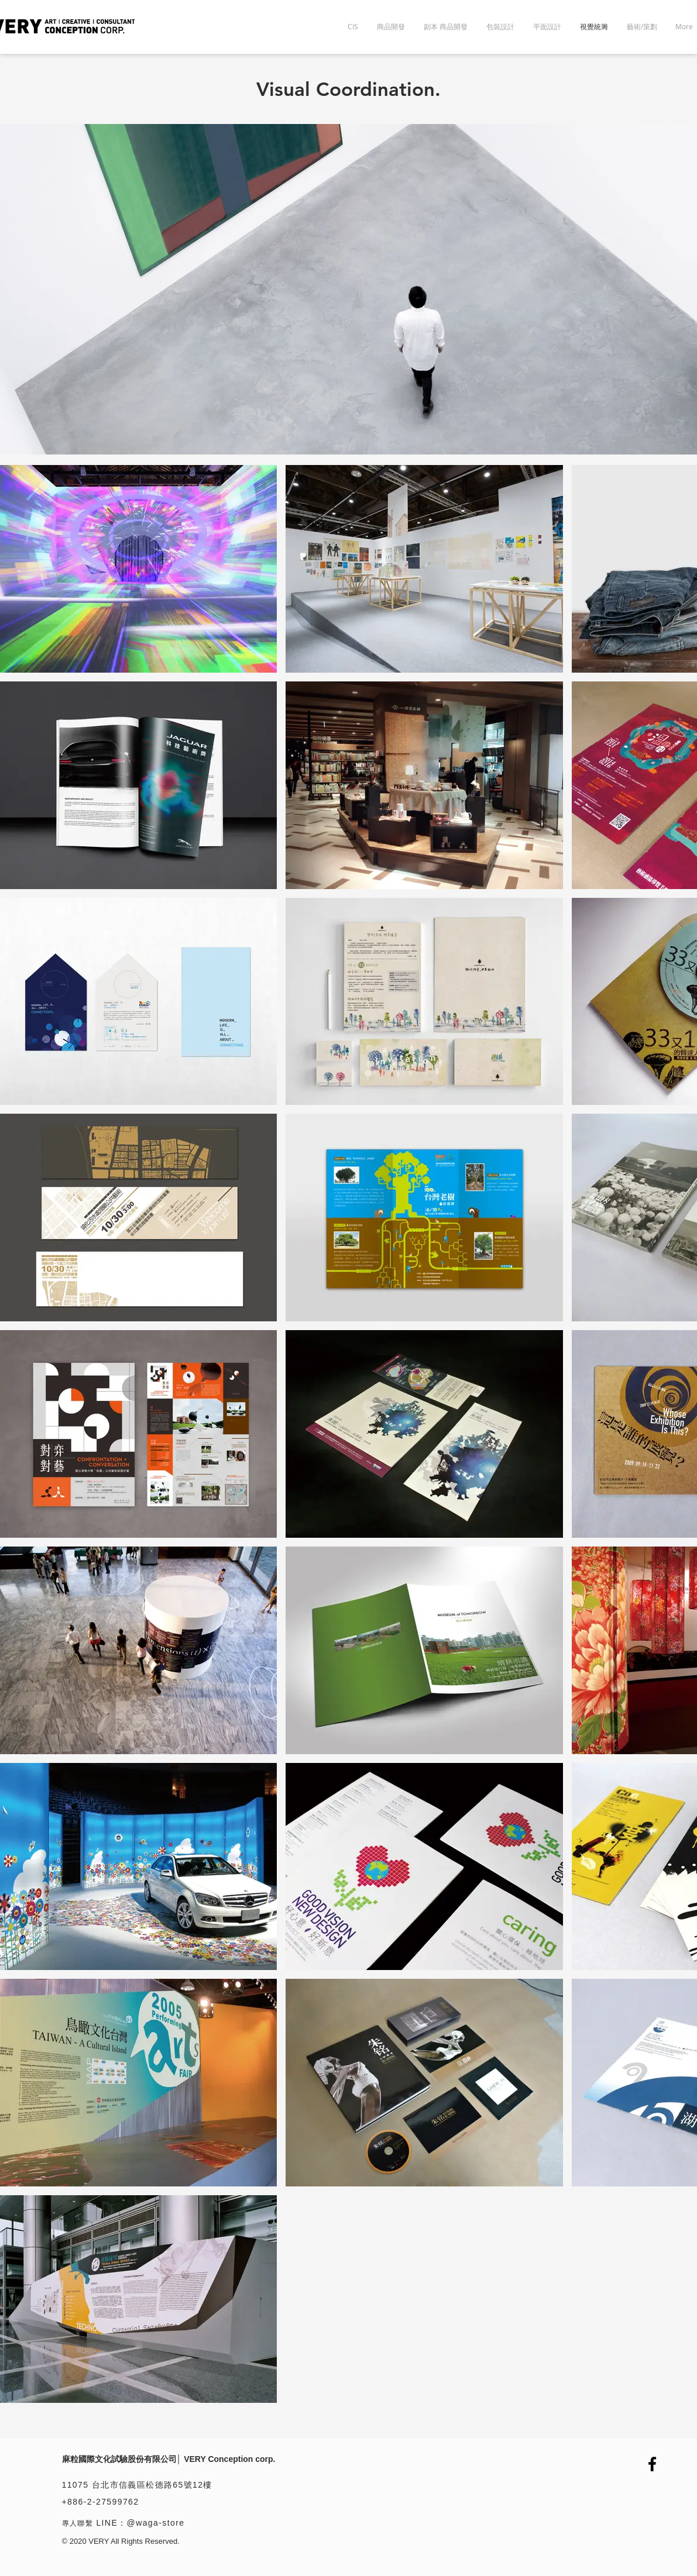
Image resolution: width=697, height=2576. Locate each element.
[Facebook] (652, 2464)
